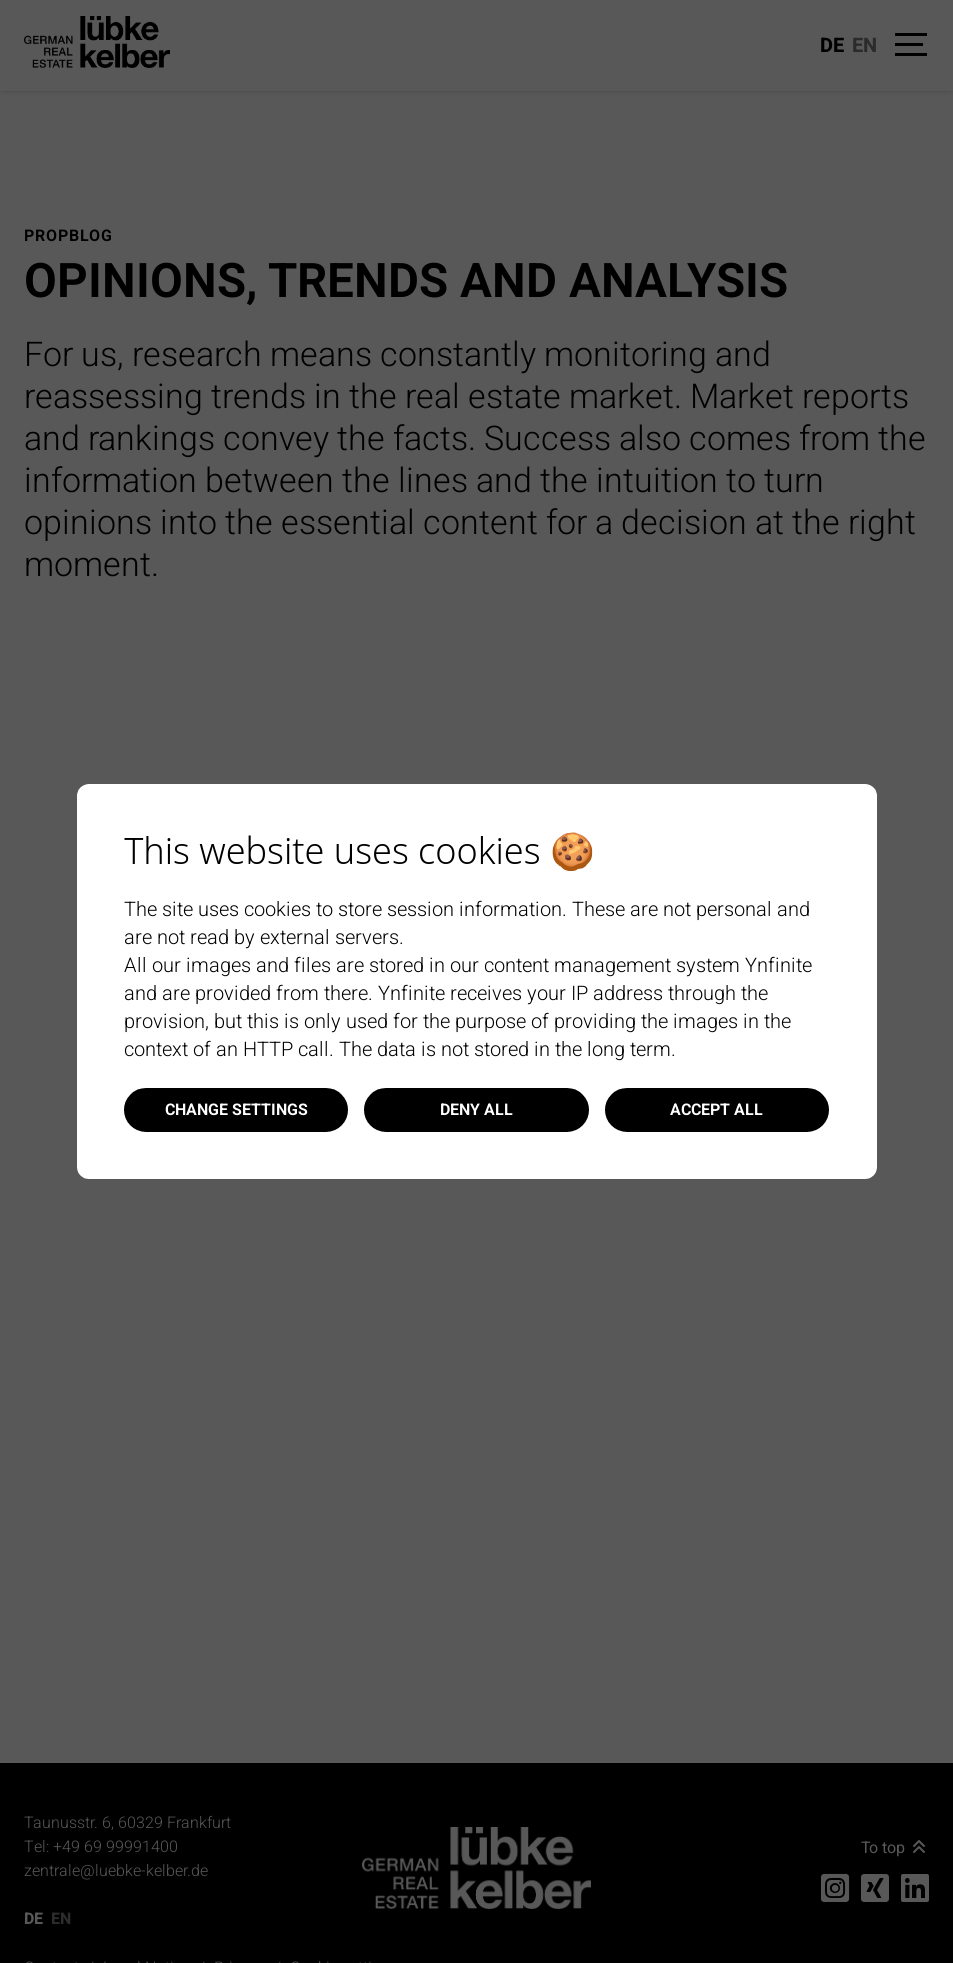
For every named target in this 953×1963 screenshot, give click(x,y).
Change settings (236, 1110)
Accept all (716, 1110)
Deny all (476, 1110)
